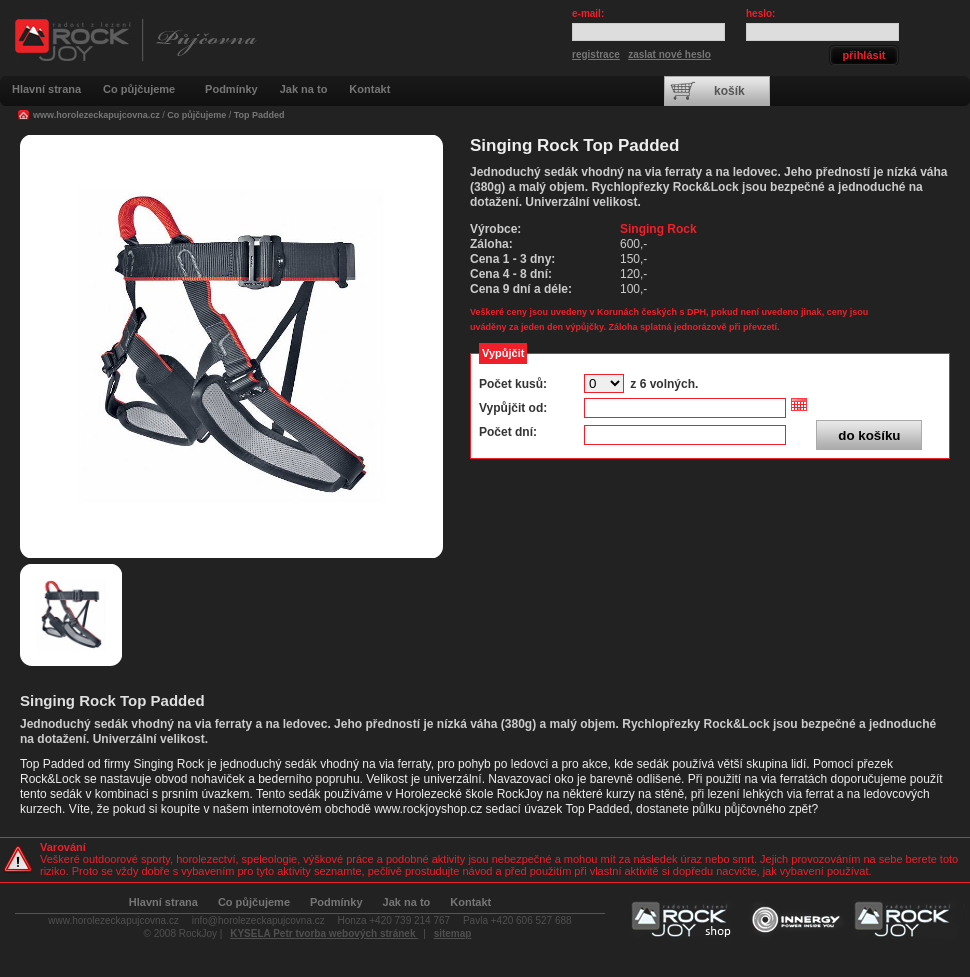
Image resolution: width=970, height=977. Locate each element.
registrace (596, 54)
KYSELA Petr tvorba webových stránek (324, 933)
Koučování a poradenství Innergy (796, 920)
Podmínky (231, 89)
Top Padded (259, 115)
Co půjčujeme (139, 89)
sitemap (453, 933)
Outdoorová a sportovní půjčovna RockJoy (135, 51)
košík (729, 91)
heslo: (760, 13)
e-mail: (588, 13)
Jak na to (304, 89)
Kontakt (369, 89)
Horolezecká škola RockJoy (909, 920)
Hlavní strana (46, 89)
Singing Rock (658, 229)
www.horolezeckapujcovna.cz (96, 115)
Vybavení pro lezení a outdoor (685, 920)
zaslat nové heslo (669, 54)
